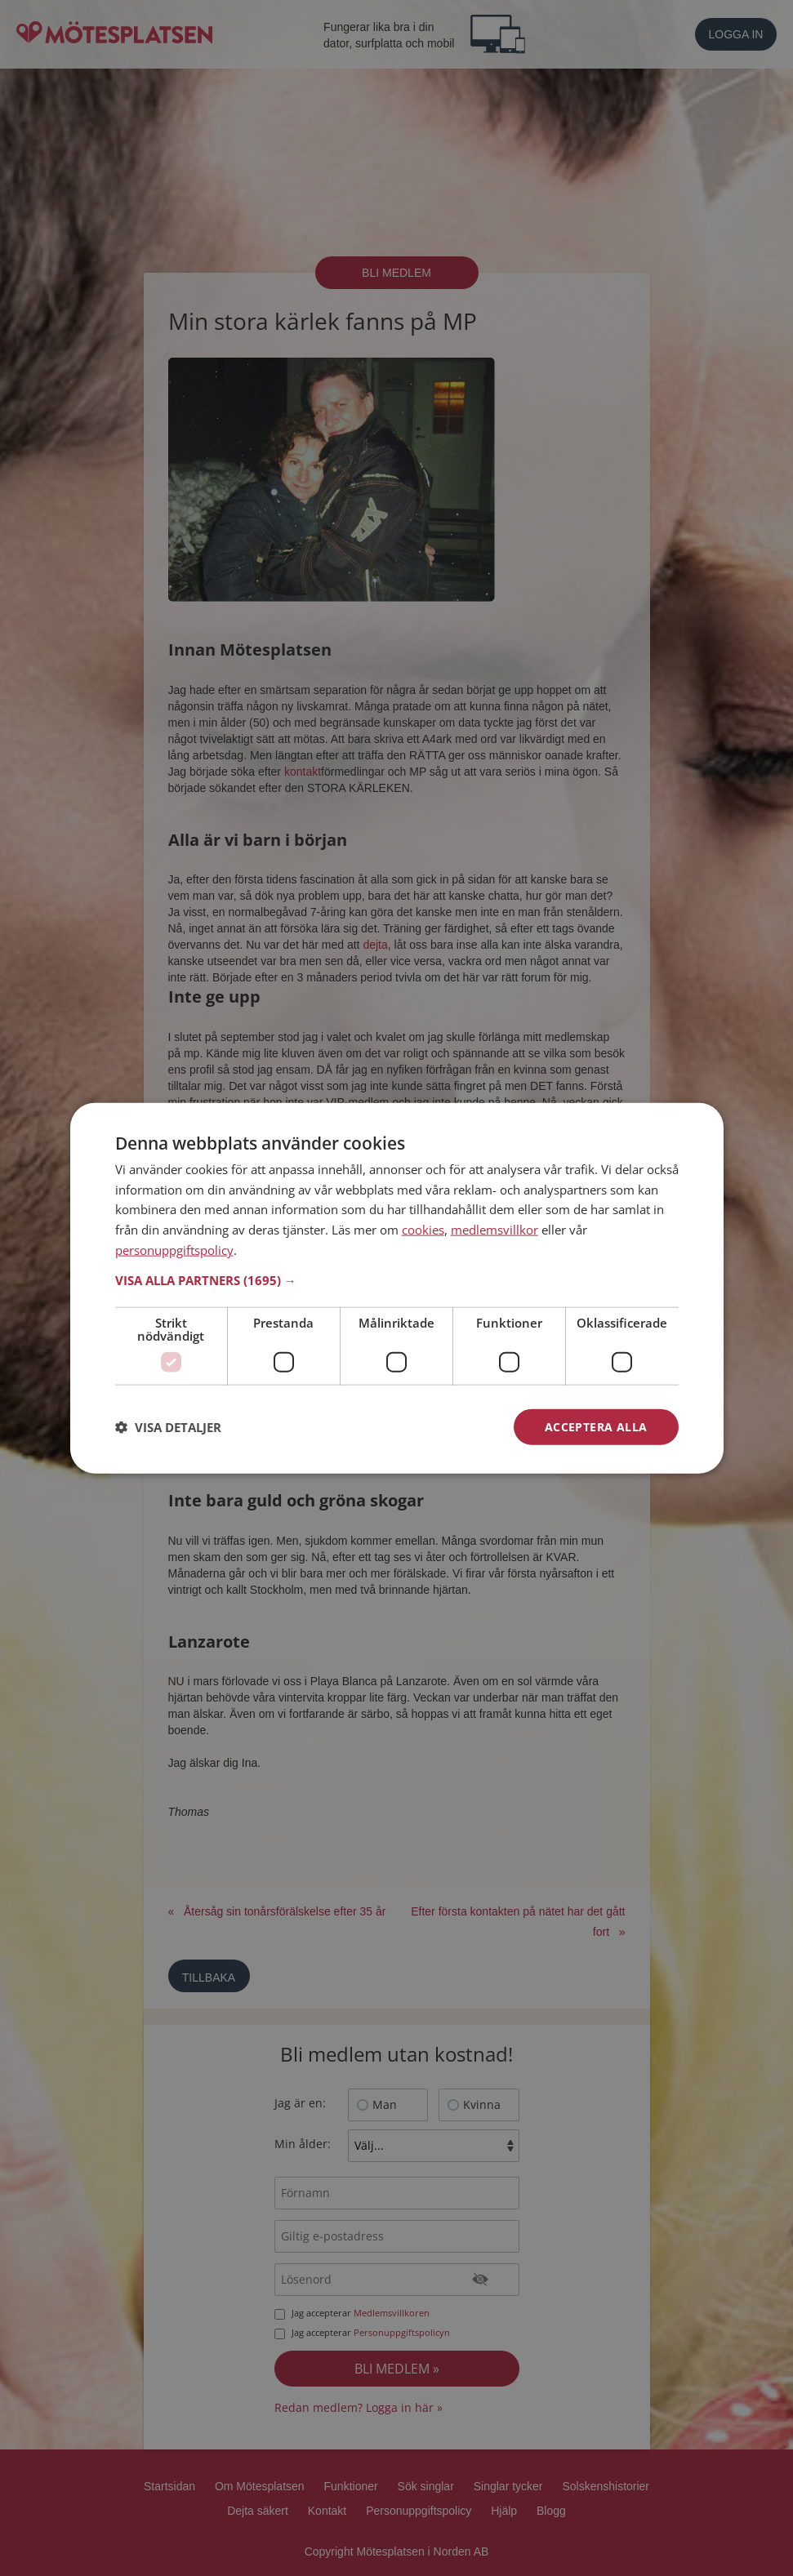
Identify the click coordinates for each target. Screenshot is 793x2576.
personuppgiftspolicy (174, 1249)
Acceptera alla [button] (596, 1426)
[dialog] (397, 1288)
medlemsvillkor (494, 1229)
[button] (397, 1279)
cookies (423, 1229)
